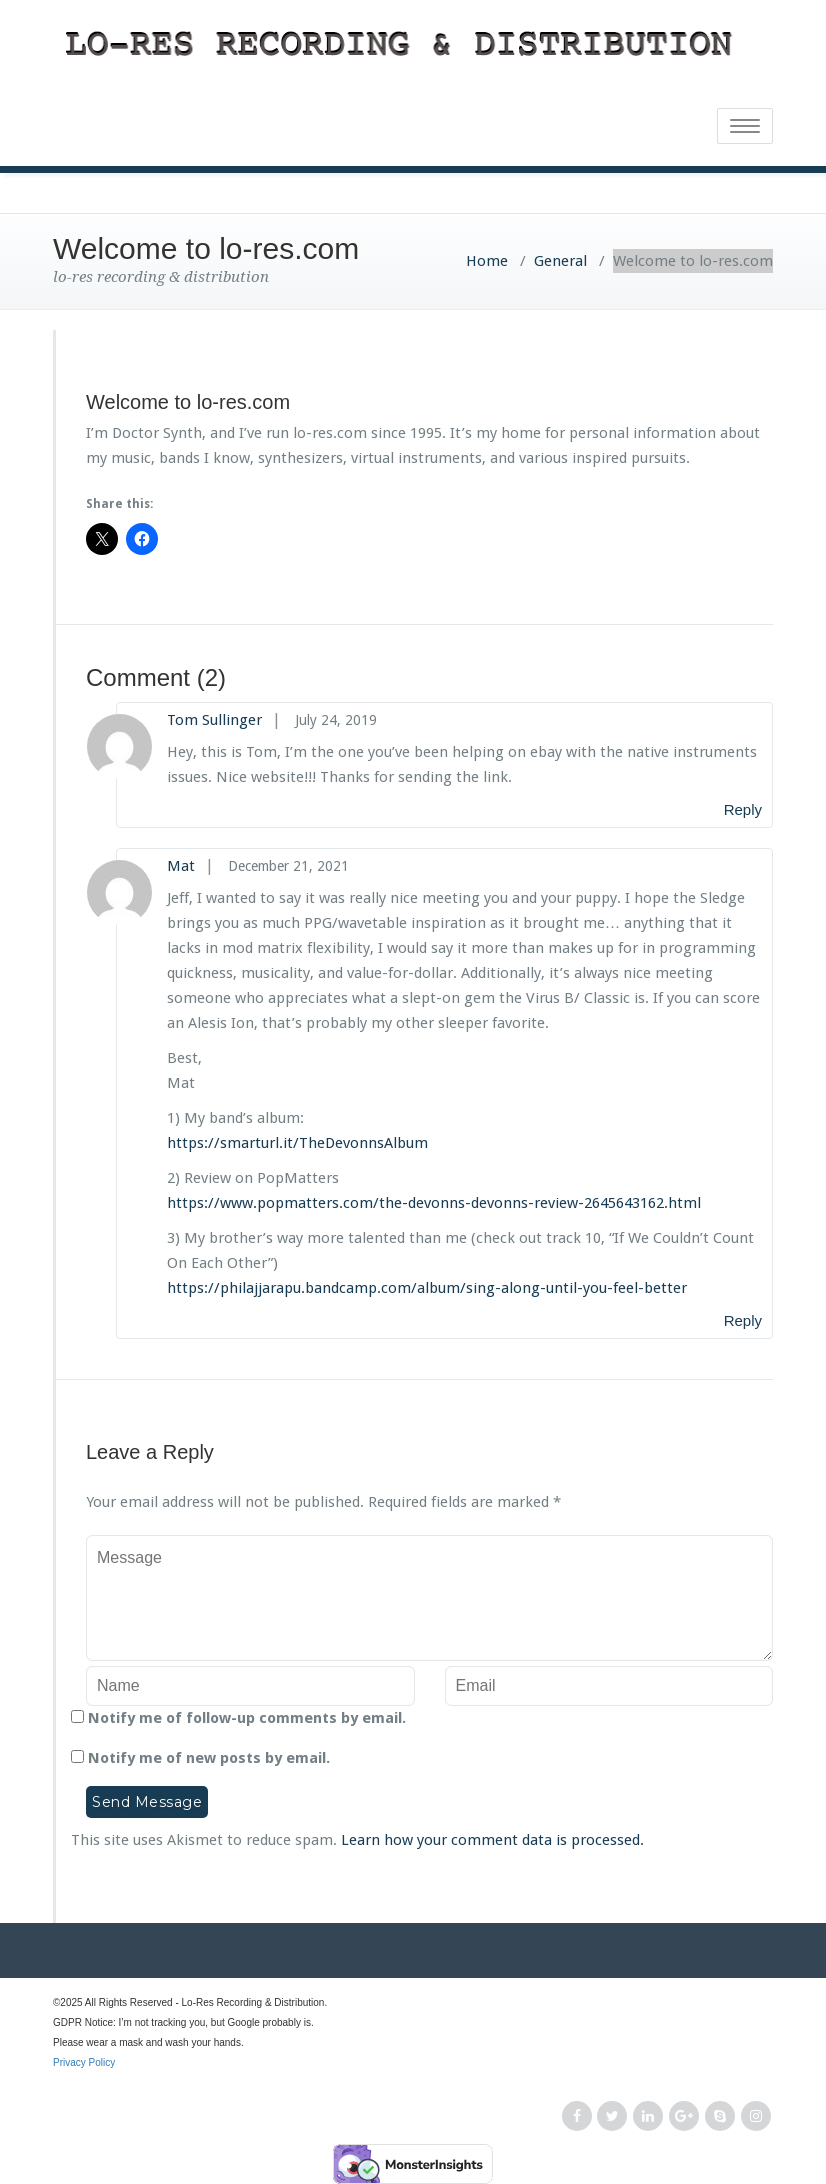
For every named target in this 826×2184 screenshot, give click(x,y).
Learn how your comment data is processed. (492, 1840)
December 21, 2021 (288, 866)
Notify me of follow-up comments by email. (247, 1718)
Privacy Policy (413, 2074)
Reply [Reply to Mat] (743, 1320)
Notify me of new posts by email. (209, 1758)
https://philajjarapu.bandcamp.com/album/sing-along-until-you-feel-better (427, 1288)
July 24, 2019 (336, 720)
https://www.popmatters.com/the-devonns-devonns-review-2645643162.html (434, 1203)
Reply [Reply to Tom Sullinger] (743, 809)
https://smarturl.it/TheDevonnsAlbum (297, 1143)
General (560, 261)
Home (487, 261)
